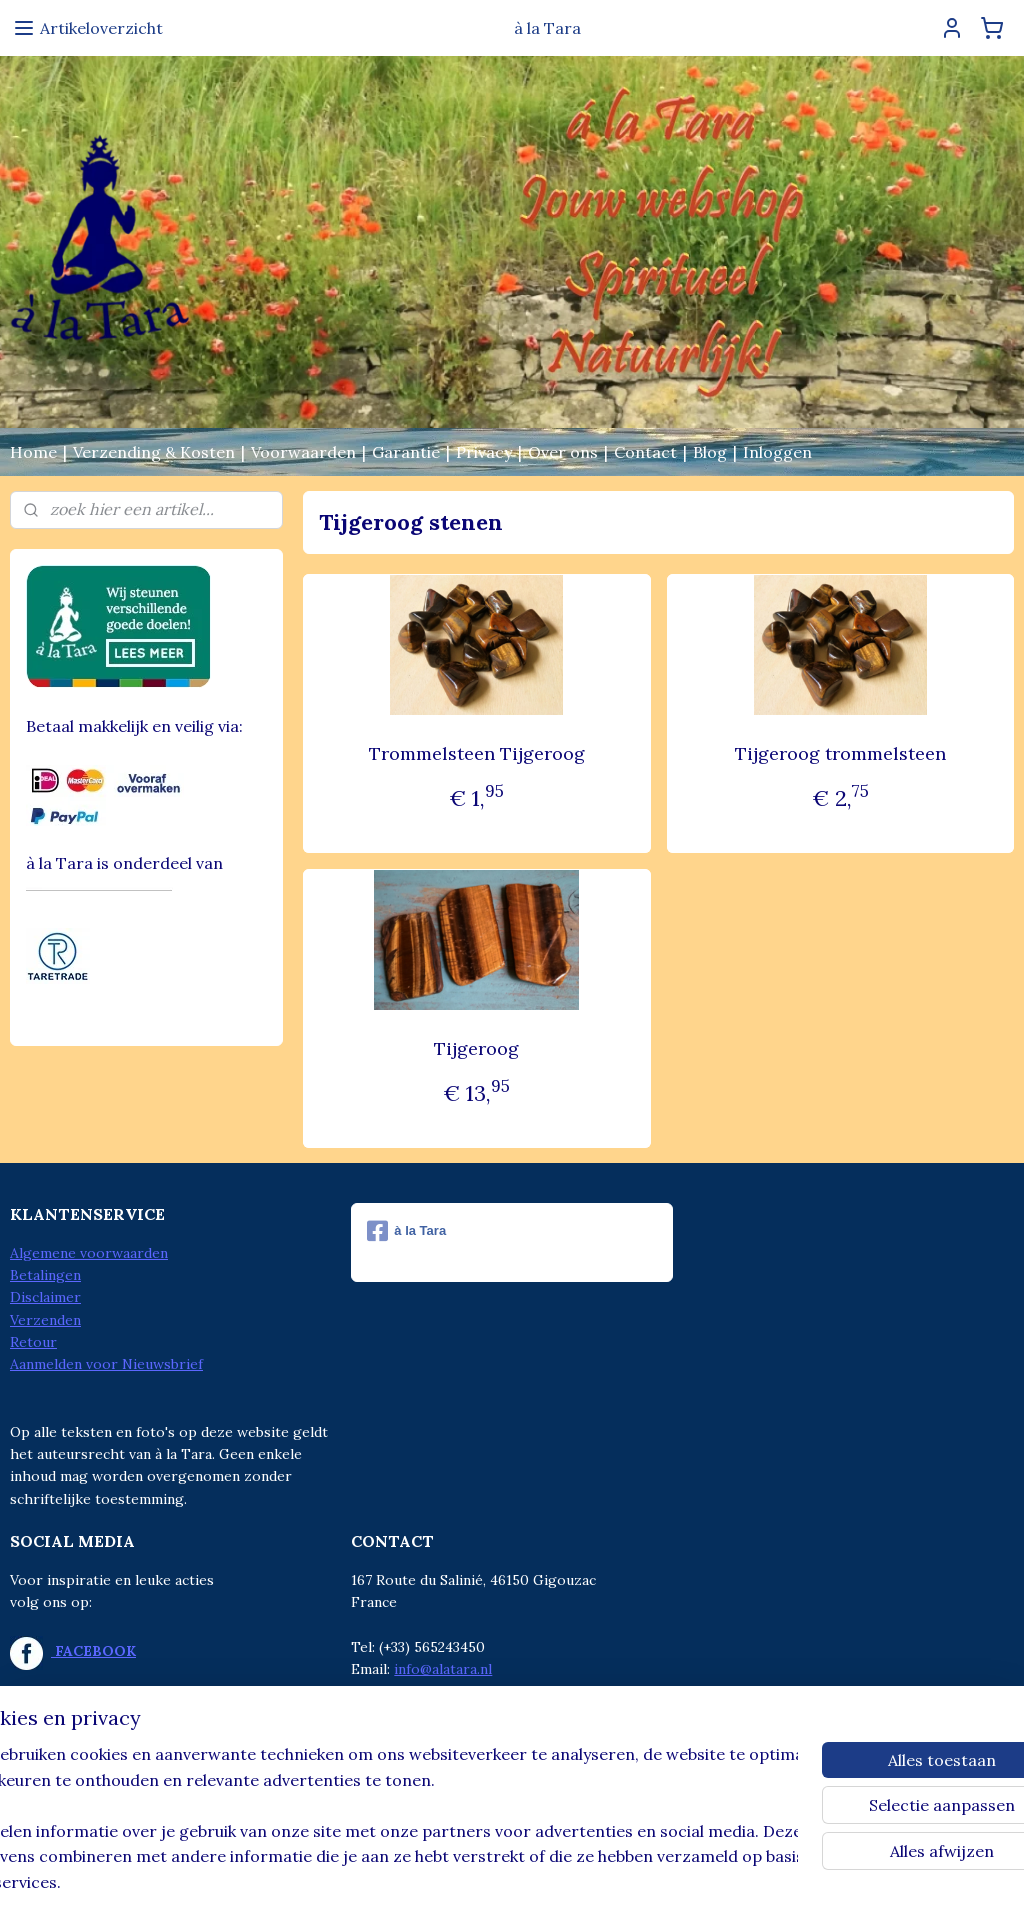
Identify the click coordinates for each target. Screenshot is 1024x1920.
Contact (645, 452)
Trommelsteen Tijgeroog (476, 753)
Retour (33, 1342)
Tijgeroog (476, 1048)
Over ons (563, 452)
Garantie (406, 452)
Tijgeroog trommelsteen (840, 753)
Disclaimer (45, 1297)
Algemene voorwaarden (89, 1253)
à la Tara (406, 1231)
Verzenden (45, 1320)
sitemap (431, 1883)
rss (467, 1883)
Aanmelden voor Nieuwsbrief (106, 1364)
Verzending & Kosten (154, 452)
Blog (710, 452)
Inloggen (777, 452)
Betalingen (45, 1275)
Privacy (484, 452)
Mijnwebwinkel (704, 1883)
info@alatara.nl (443, 1669)
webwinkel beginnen (537, 1883)
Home (33, 452)
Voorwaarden (303, 452)
